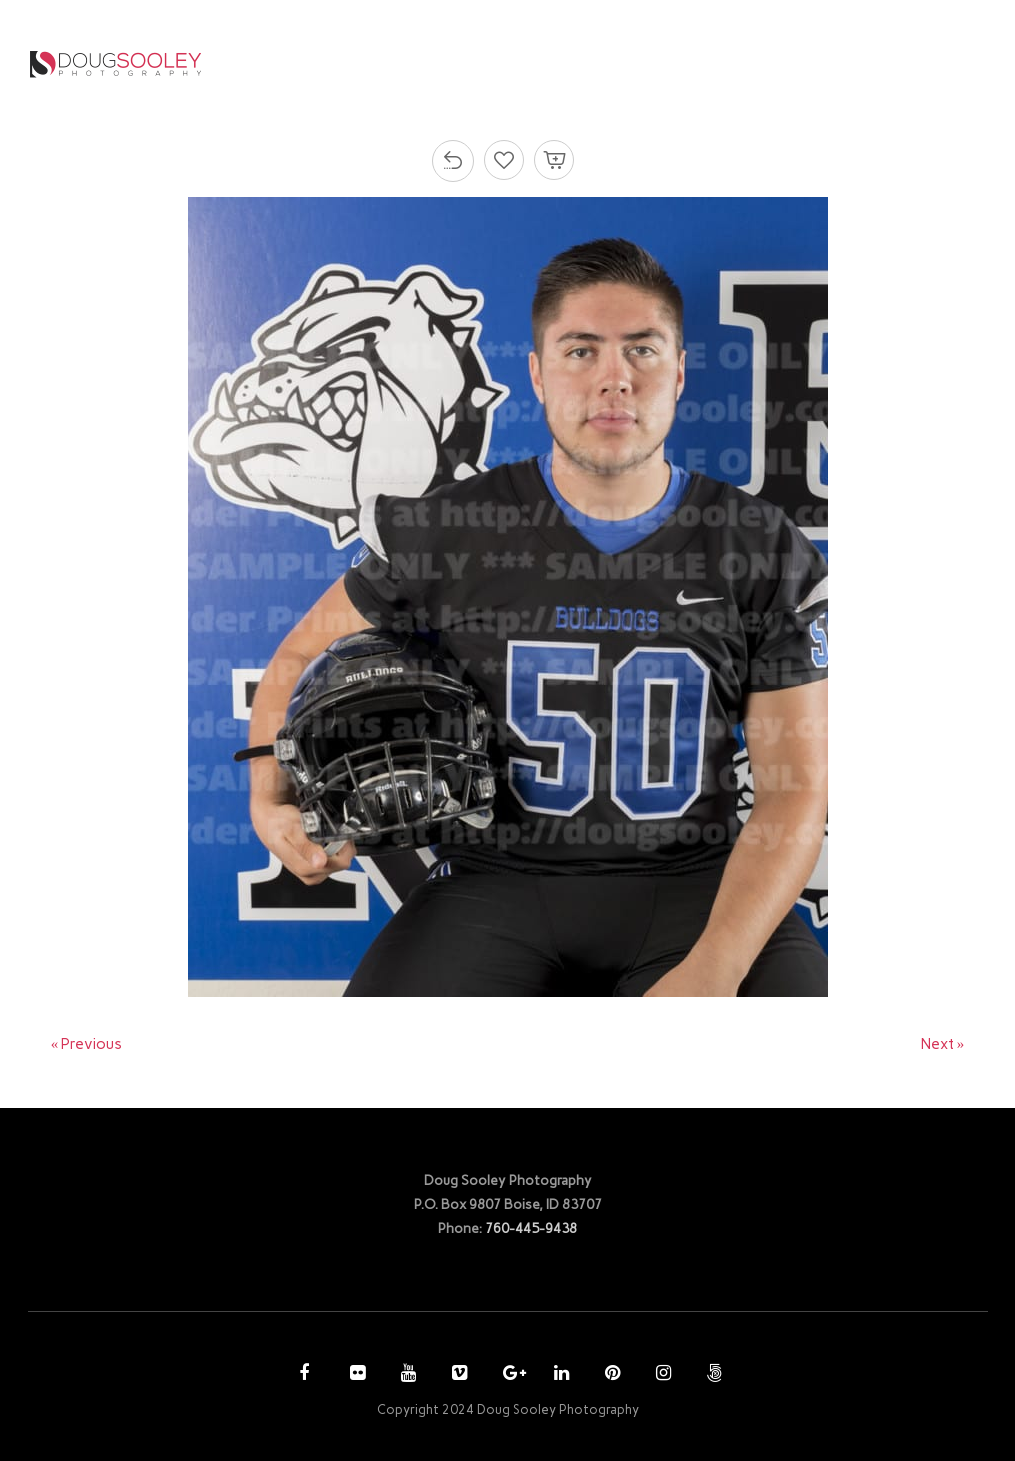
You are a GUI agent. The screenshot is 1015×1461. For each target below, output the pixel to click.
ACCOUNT (773, 63)
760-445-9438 (531, 1228)
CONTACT (887, 63)
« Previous (87, 1044)
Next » (943, 1044)
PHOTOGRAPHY (525, 63)
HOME (415, 63)
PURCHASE (664, 63)
